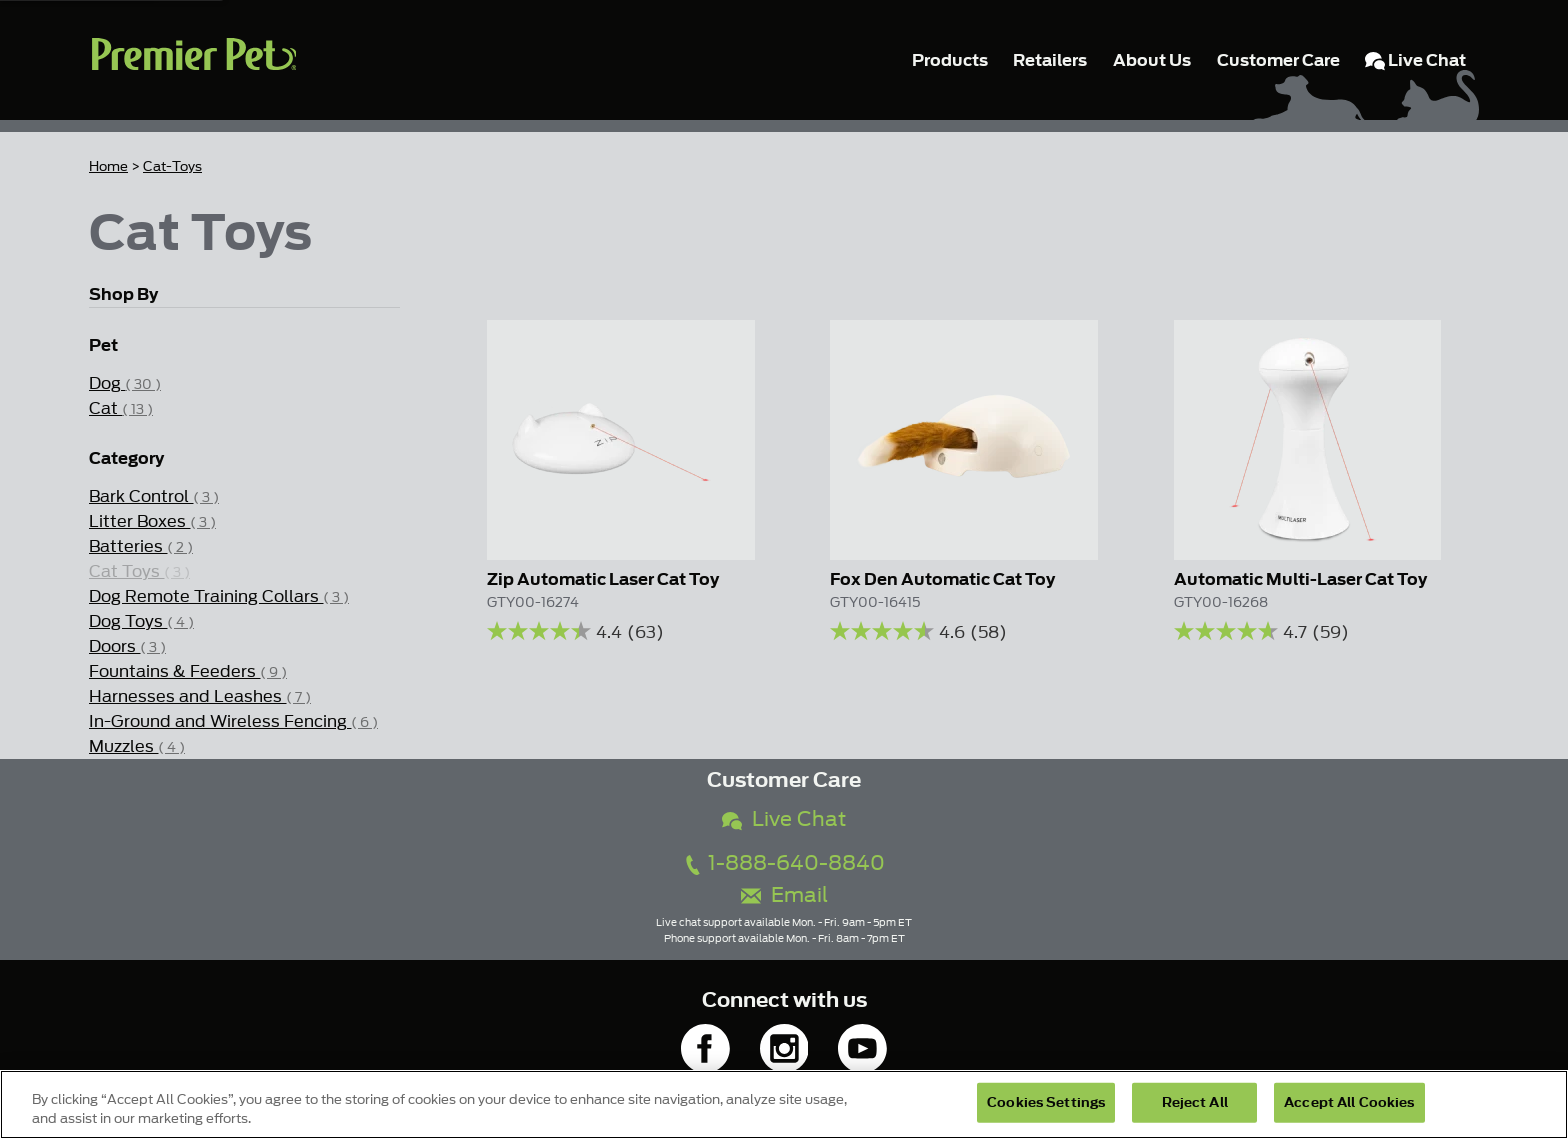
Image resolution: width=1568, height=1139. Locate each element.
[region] (784, 1104)
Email (784, 895)
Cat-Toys (172, 166)
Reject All (1195, 1102)
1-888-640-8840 (784, 863)
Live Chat (784, 819)
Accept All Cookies (1349, 1102)
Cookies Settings (1046, 1102)
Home (108, 166)
